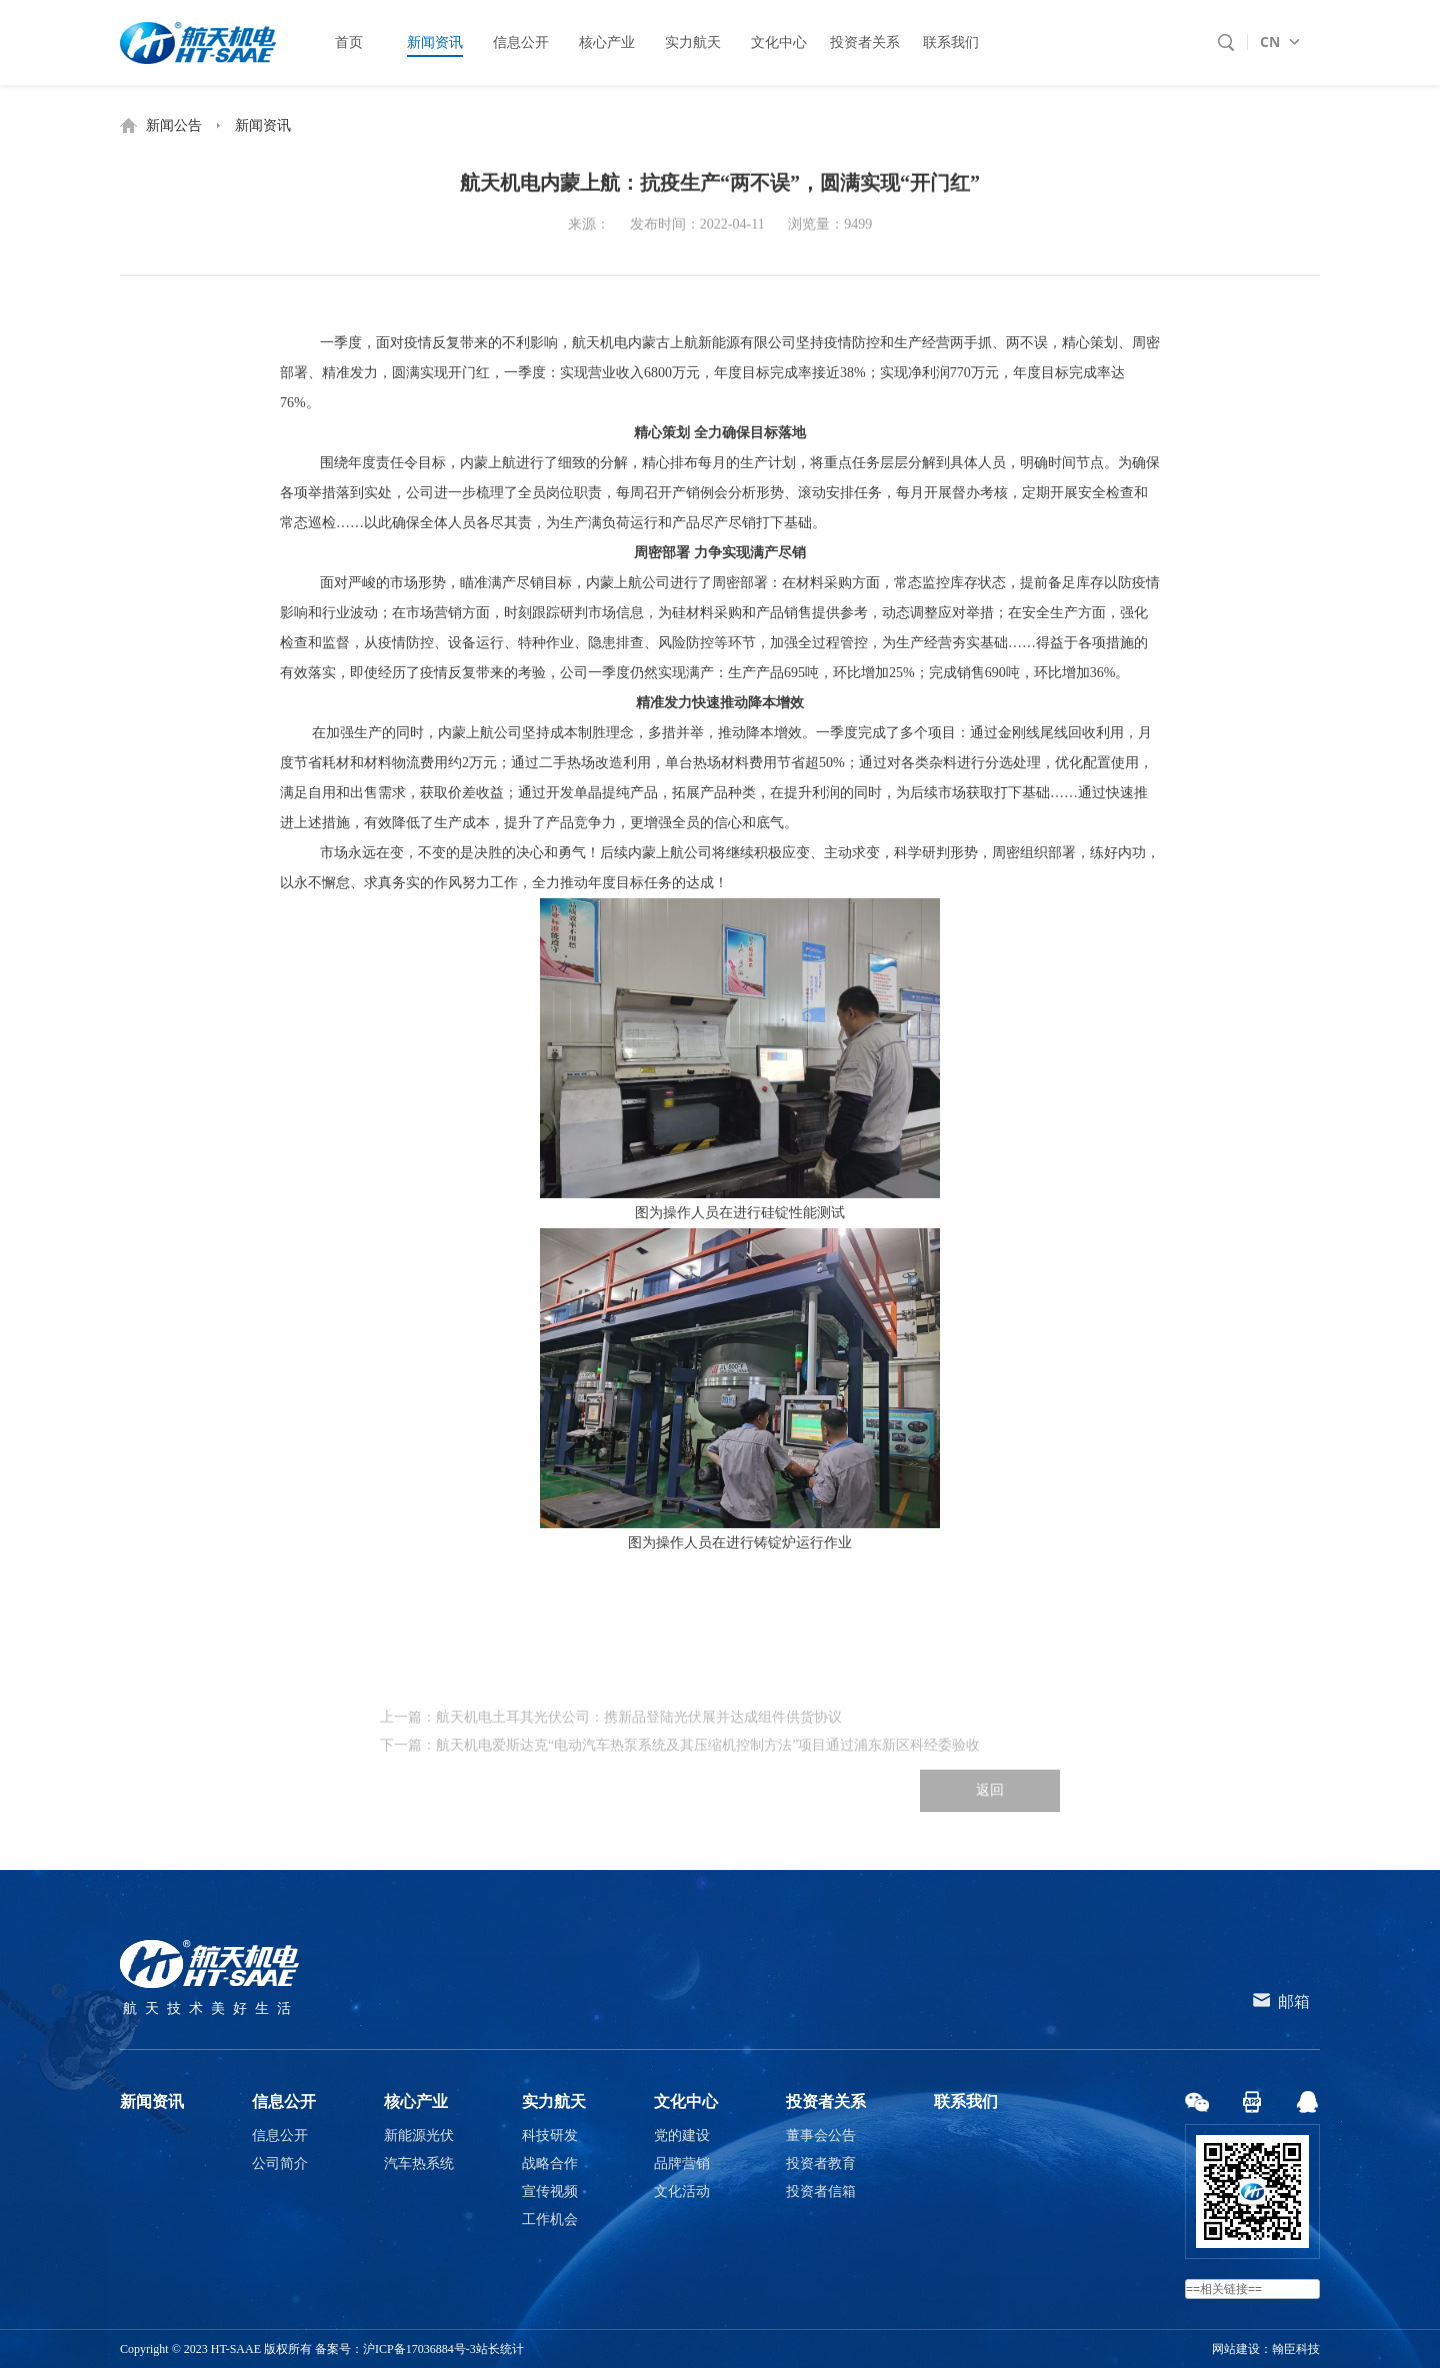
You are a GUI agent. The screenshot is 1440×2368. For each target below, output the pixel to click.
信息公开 (284, 2101)
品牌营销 (682, 2163)
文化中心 (686, 2101)
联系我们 (966, 2101)
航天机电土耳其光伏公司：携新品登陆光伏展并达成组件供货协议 (639, 1751)
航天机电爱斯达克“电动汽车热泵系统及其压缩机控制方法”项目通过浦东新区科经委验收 (708, 1779)
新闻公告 (174, 125)
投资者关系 (826, 2101)
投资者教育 (821, 2163)
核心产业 (416, 2101)
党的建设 (682, 2135)
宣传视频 (550, 2191)
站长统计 (500, 2349)
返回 (990, 1824)
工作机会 (550, 2219)
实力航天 (554, 2101)
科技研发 (550, 2135)
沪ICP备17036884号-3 (419, 2349)
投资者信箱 (821, 2191)
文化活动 (682, 2191)
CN (1270, 41)
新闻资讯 (263, 125)
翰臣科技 (1296, 2349)
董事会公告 (821, 2135)
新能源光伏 (419, 2135)
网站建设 (1236, 2349)
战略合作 (550, 2163)
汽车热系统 (419, 2163)
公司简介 (280, 2163)
